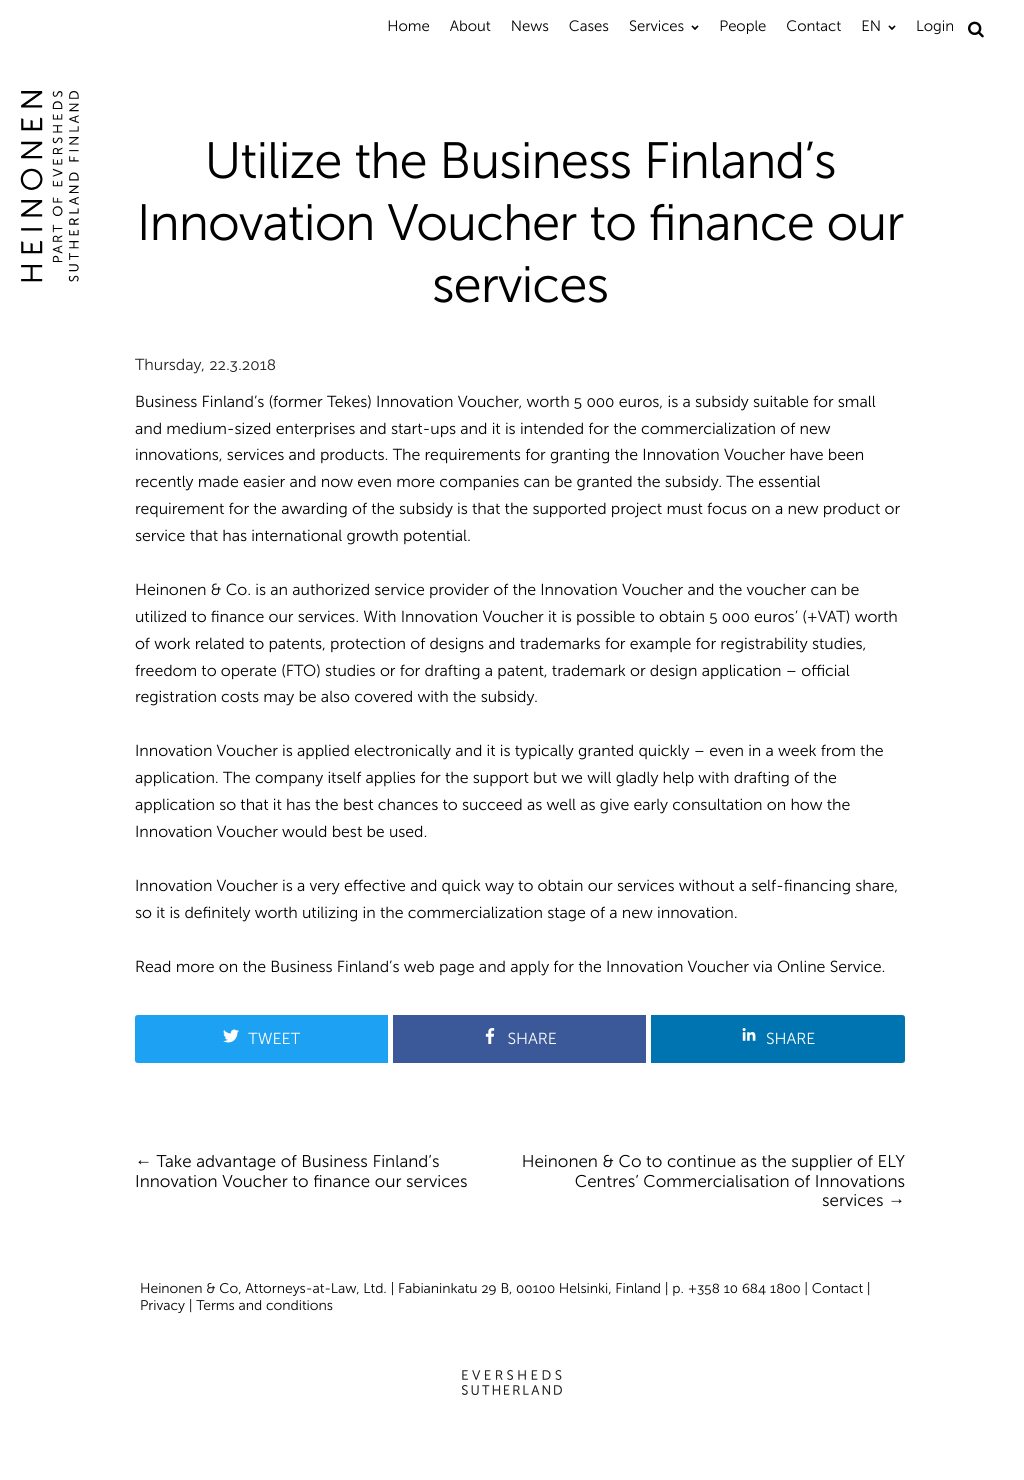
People (742, 26)
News (530, 26)
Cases (589, 26)
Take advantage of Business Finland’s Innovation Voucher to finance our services (301, 1172)
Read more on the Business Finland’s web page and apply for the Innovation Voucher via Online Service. (510, 967)
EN (871, 26)
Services (656, 26)
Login (935, 26)
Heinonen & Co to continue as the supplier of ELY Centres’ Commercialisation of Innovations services (713, 1181)
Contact (813, 26)
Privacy (162, 1305)
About (470, 26)
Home (408, 26)
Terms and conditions (264, 1305)
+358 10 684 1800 (744, 1288)
